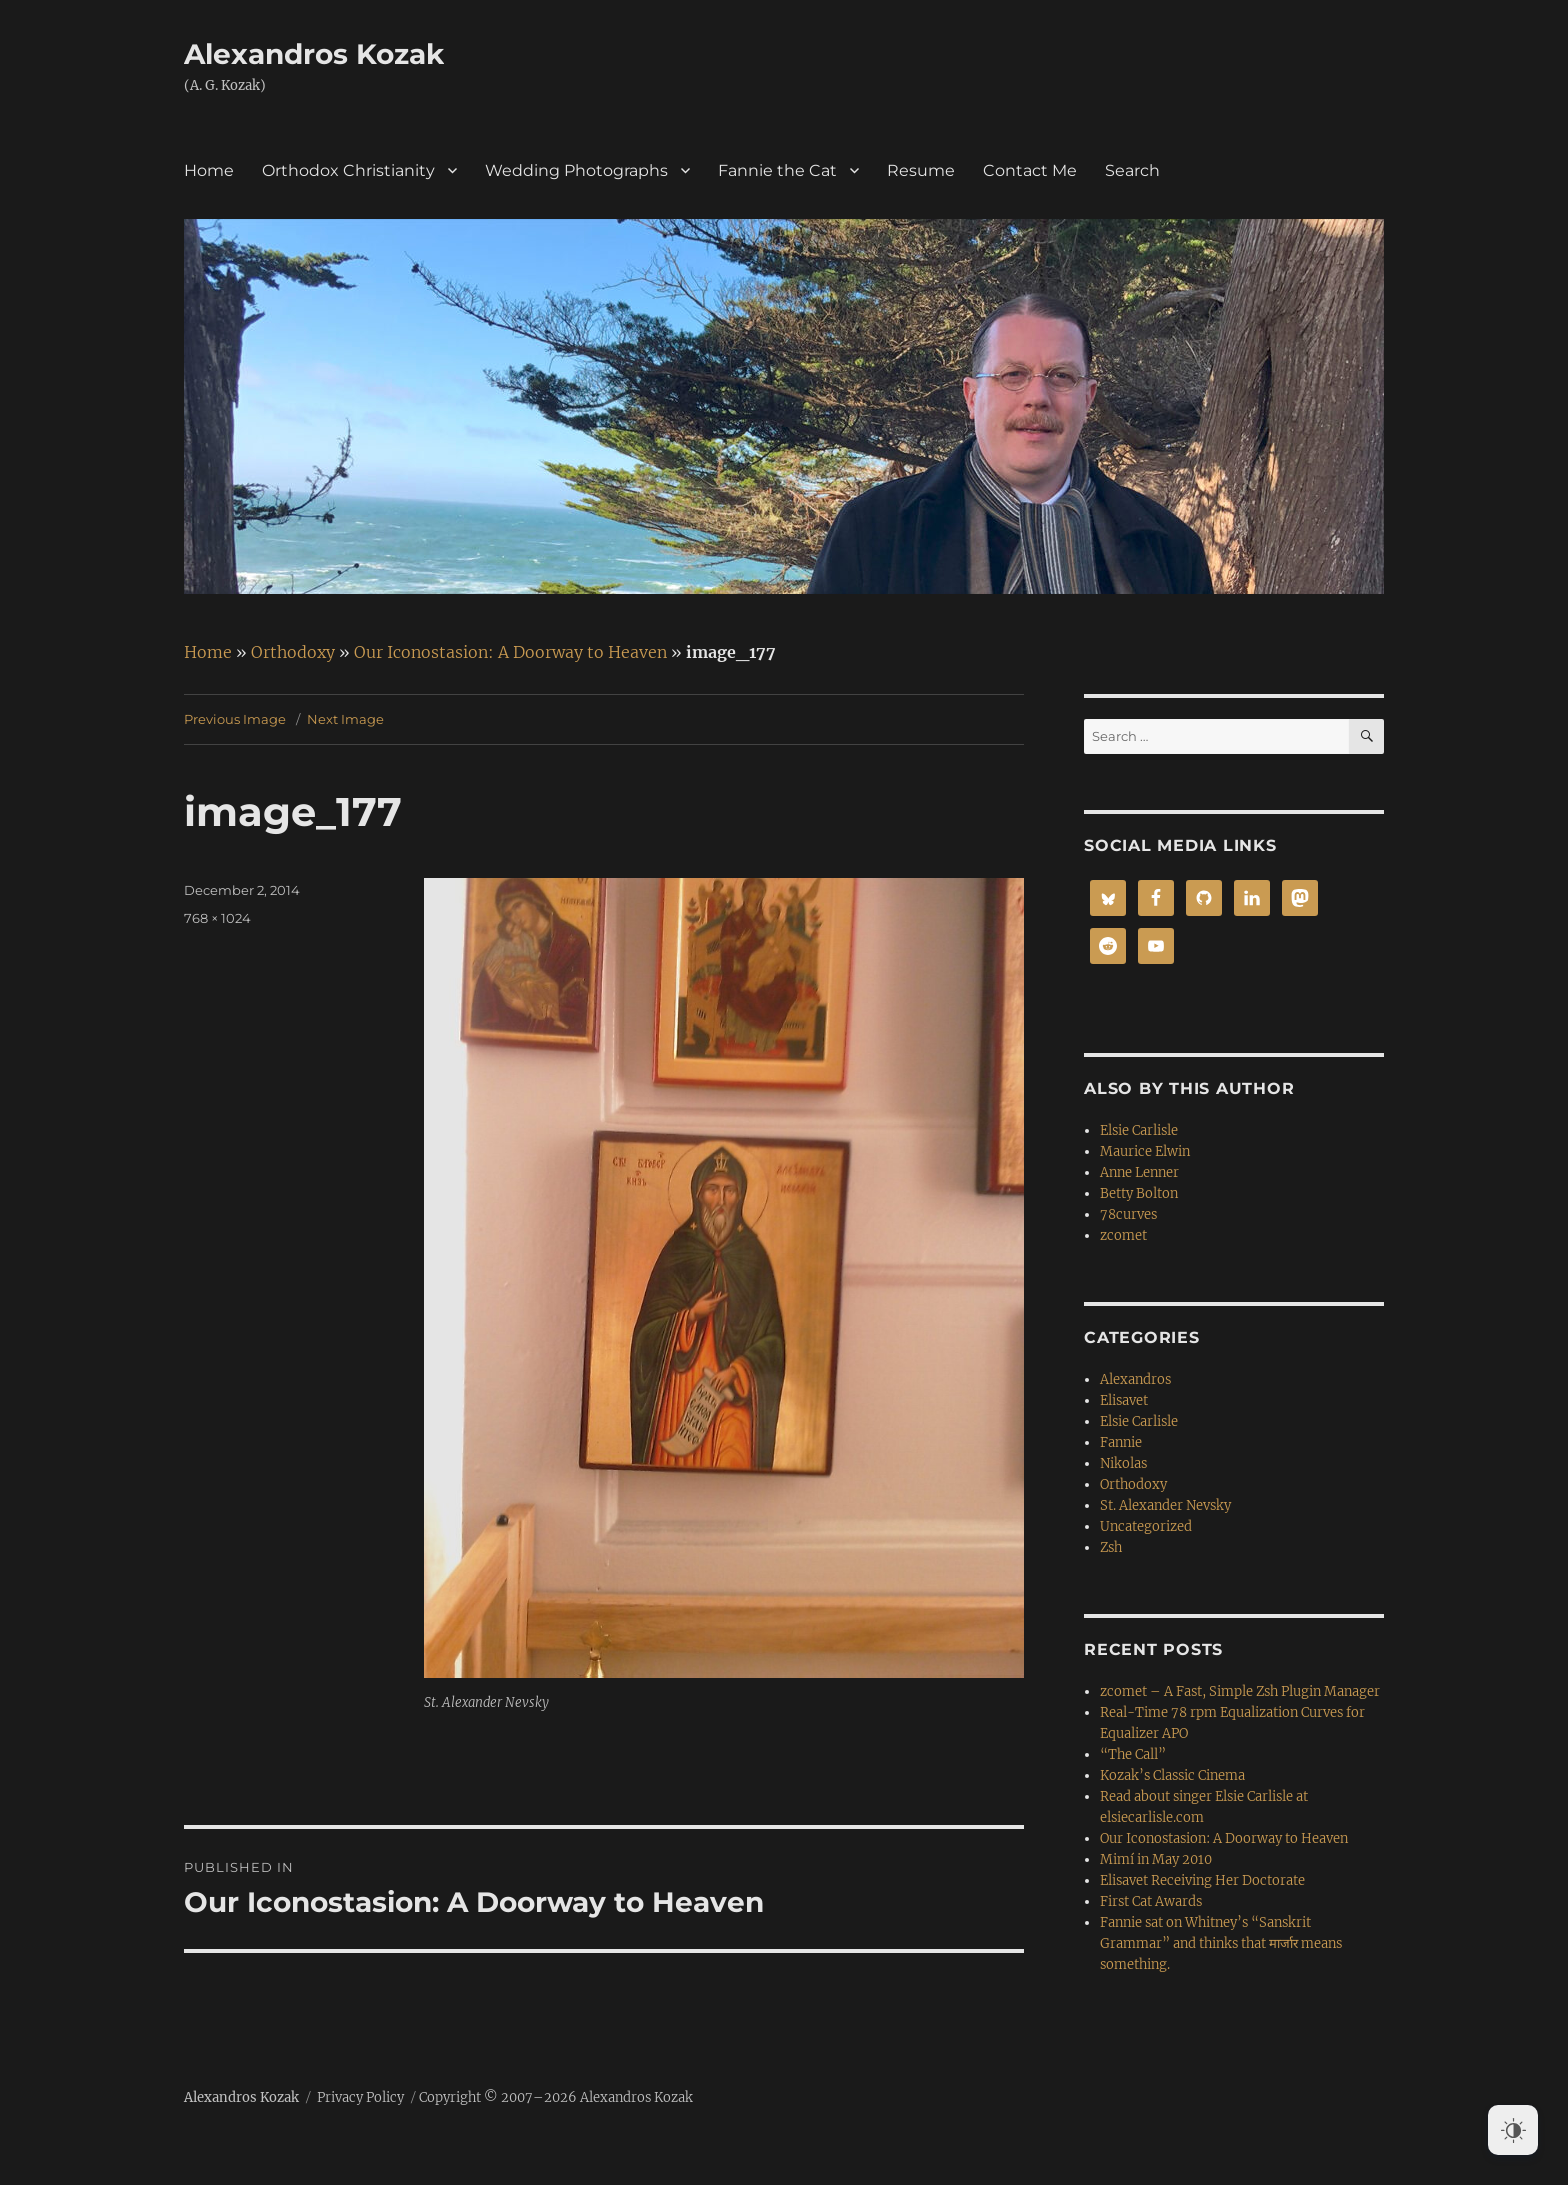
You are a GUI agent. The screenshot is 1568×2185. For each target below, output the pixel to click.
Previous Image (235, 719)
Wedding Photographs (576, 170)
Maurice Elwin (1145, 1151)
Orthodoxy (293, 652)
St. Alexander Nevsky (1165, 1505)
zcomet (1123, 1235)
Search (1132, 170)
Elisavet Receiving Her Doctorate (1202, 1880)
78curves (1128, 1214)
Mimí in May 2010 (1156, 1859)
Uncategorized (1146, 1526)
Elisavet (1124, 1400)
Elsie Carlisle (1139, 1130)
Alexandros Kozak (314, 54)
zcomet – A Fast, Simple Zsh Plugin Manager (1240, 1691)
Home (209, 170)
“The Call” (1133, 1754)
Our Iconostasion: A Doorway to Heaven (510, 652)
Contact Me (1030, 170)
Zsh (1111, 1547)
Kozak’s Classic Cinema (1172, 1775)
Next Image (345, 719)
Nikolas (1123, 1463)
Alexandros (1135, 1379)
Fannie (1121, 1442)
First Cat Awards (1151, 1901)
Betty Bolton (1139, 1193)
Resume (921, 170)
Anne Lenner (1139, 1172)
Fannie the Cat (777, 170)
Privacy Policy (360, 2097)
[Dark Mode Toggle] (1513, 2130)
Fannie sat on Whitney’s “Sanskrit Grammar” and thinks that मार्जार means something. (1221, 1943)
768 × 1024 (217, 918)
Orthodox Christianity (348, 170)
